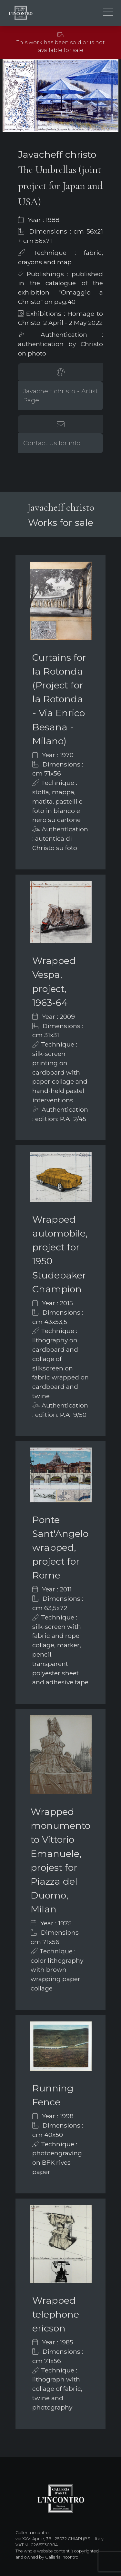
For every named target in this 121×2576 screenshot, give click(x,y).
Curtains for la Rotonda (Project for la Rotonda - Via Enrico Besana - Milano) (59, 699)
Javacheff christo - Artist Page (60, 395)
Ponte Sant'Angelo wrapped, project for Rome (60, 1547)
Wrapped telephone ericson (55, 2314)
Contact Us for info (51, 443)
